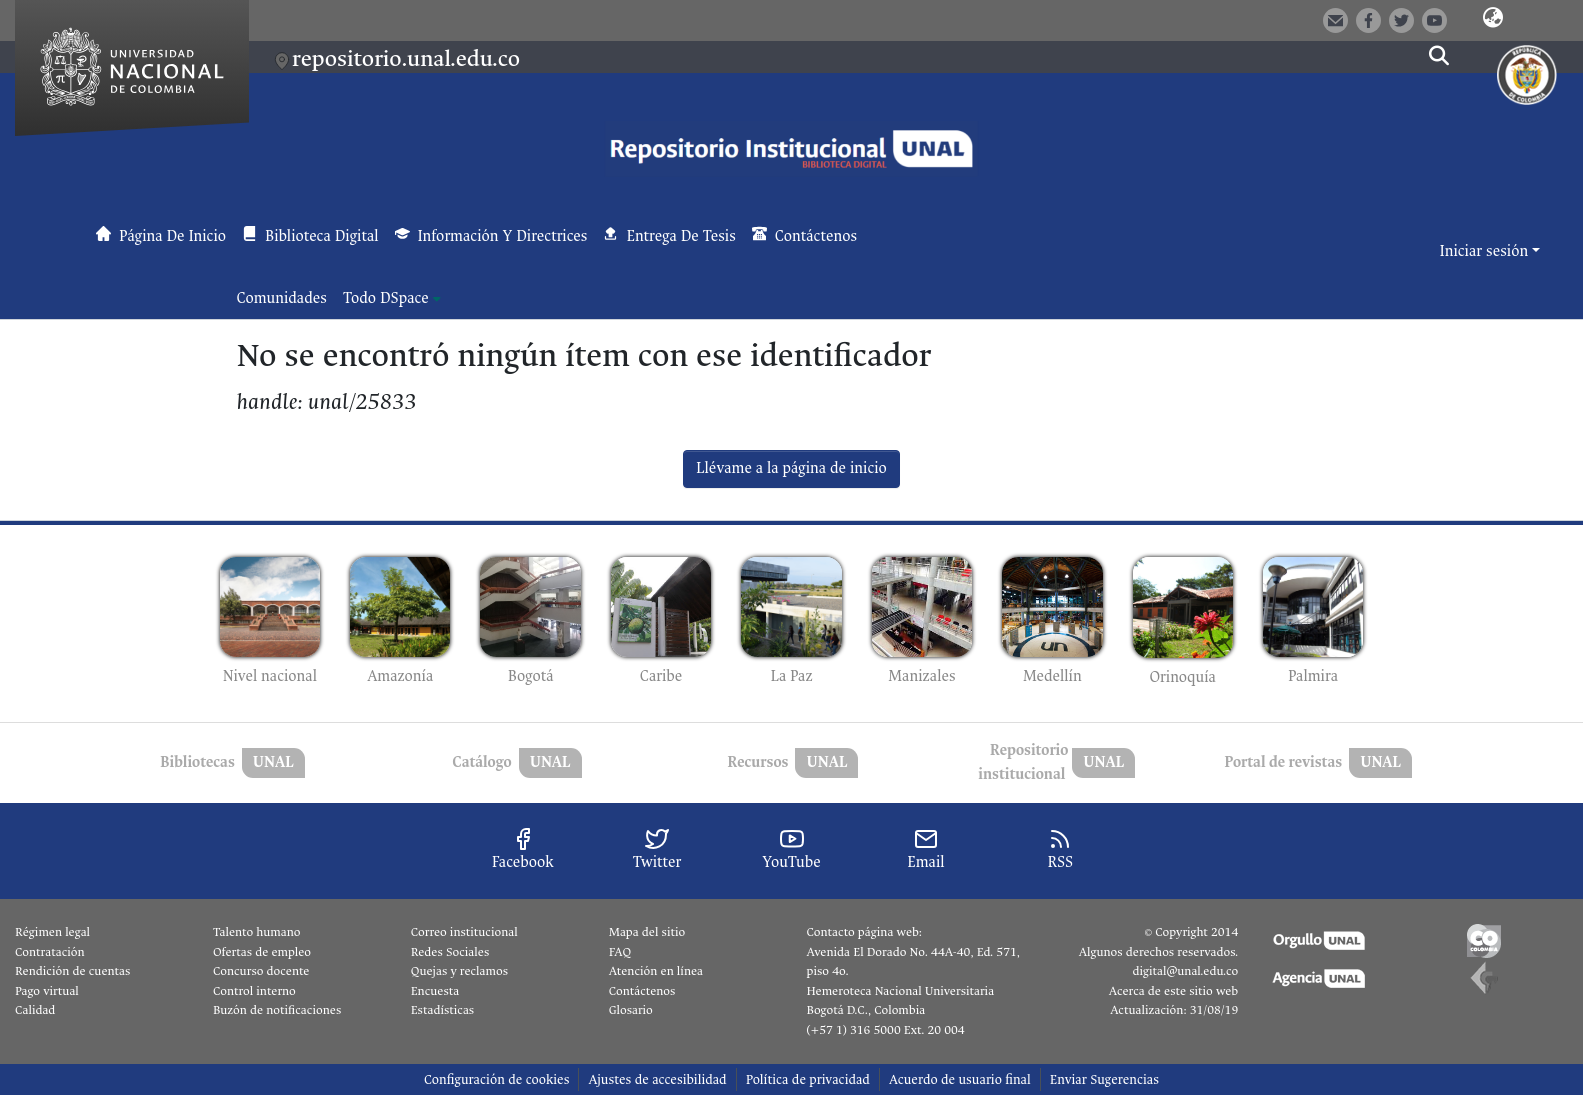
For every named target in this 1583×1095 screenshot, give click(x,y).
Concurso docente (261, 971)
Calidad (35, 1010)
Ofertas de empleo (262, 952)
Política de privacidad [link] (808, 1079)
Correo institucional (464, 932)
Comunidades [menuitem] (282, 298)
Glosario (631, 1010)
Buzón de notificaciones (277, 1010)
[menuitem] (392, 299)
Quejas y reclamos (459, 971)
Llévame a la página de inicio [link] (791, 468)
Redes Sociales (450, 952)
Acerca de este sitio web (1173, 991)
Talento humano (257, 932)
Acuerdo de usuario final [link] (960, 1079)
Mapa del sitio (647, 932)
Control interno (254, 991)
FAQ (620, 952)
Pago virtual (47, 991)
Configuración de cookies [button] (496, 1079)
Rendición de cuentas (72, 971)
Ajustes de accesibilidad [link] (657, 1079)
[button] (1493, 19)
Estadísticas (442, 1010)
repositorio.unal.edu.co (406, 58)
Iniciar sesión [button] (1486, 251)
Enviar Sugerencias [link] (1104, 1079)
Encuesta (435, 991)
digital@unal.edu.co (1185, 971)
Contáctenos (642, 991)
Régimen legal (52, 932)
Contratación (50, 952)
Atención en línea (656, 971)
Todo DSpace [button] (386, 298)
